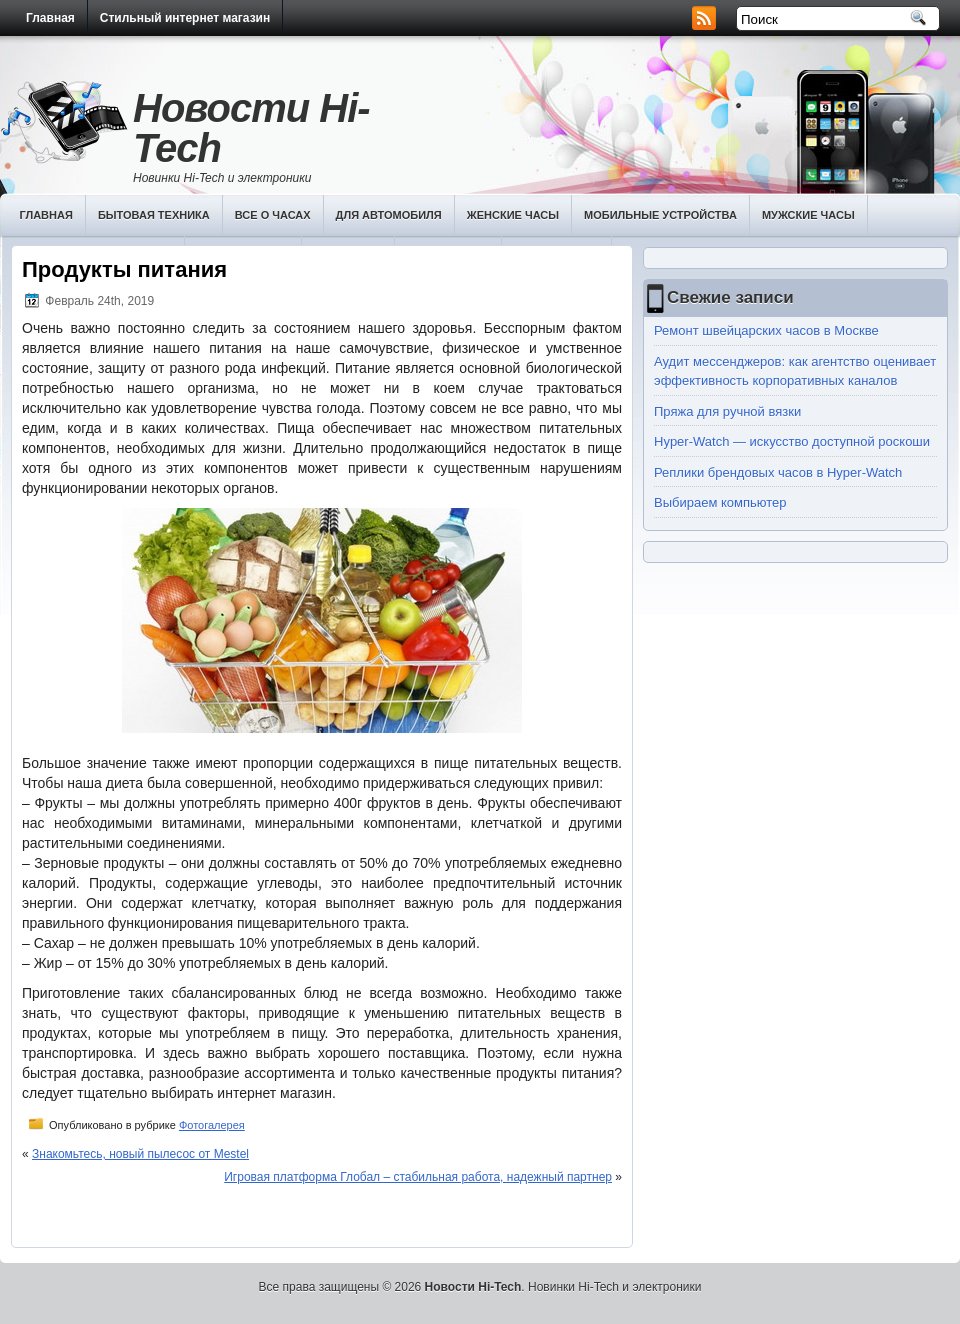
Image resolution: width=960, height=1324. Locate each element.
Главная (50, 18)
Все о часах (273, 215)
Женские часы (513, 215)
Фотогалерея (212, 1125)
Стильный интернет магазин (185, 18)
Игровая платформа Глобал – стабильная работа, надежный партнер (418, 1177)
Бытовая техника (154, 215)
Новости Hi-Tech (251, 128)
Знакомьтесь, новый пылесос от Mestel (140, 1154)
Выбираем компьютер (720, 502)
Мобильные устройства (660, 215)
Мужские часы (808, 215)
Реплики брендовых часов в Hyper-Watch (778, 472)
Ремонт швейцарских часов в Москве (766, 330)
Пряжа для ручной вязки (727, 411)
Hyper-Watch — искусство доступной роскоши (792, 441)
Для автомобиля (389, 215)
